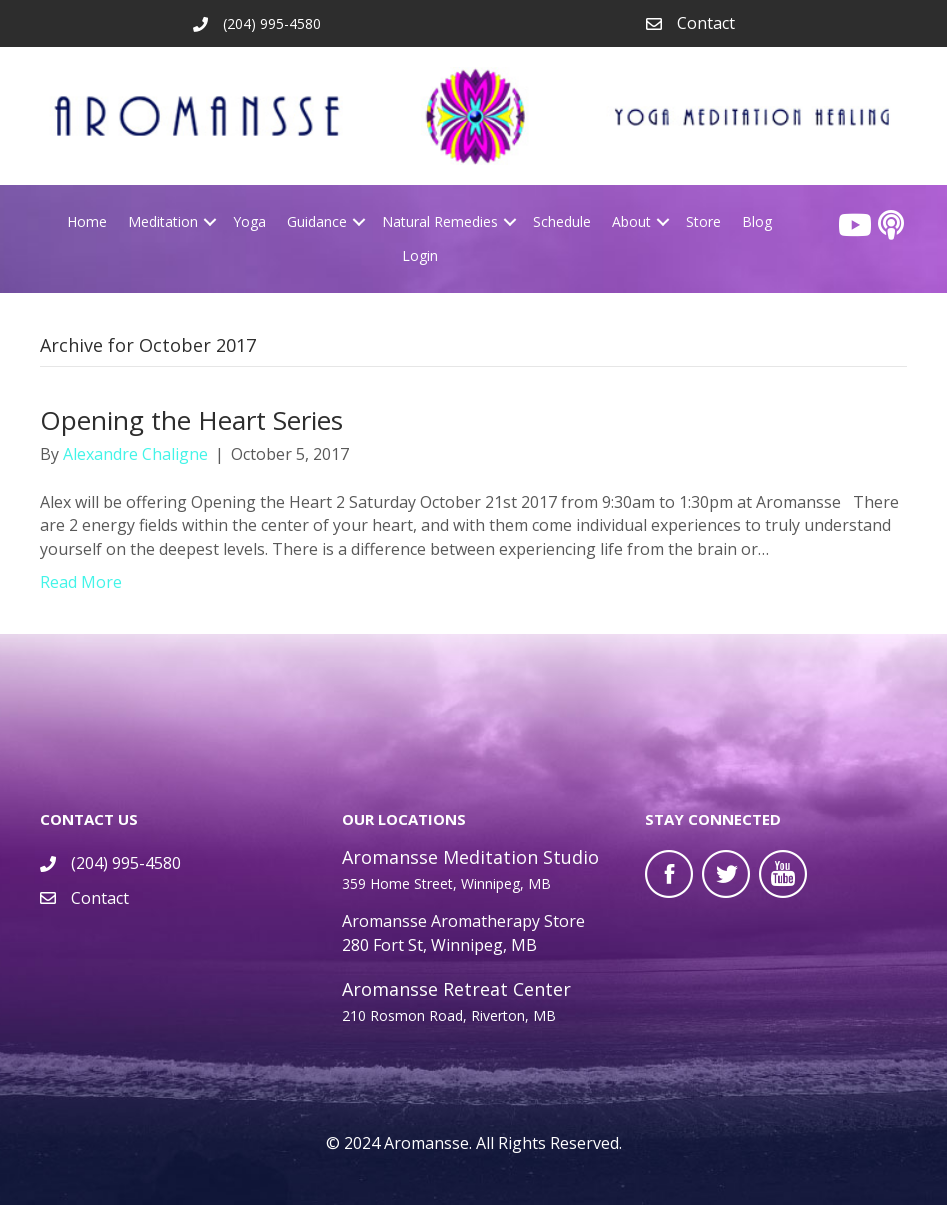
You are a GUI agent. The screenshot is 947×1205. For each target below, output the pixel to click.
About (631, 221)
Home (87, 221)
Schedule (562, 221)
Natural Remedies (440, 221)
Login (420, 255)
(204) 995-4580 (126, 863)
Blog (757, 221)
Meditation (163, 221)
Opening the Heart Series (191, 420)
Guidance (317, 221)
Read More (81, 582)
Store (703, 221)
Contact (706, 23)
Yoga (249, 221)
